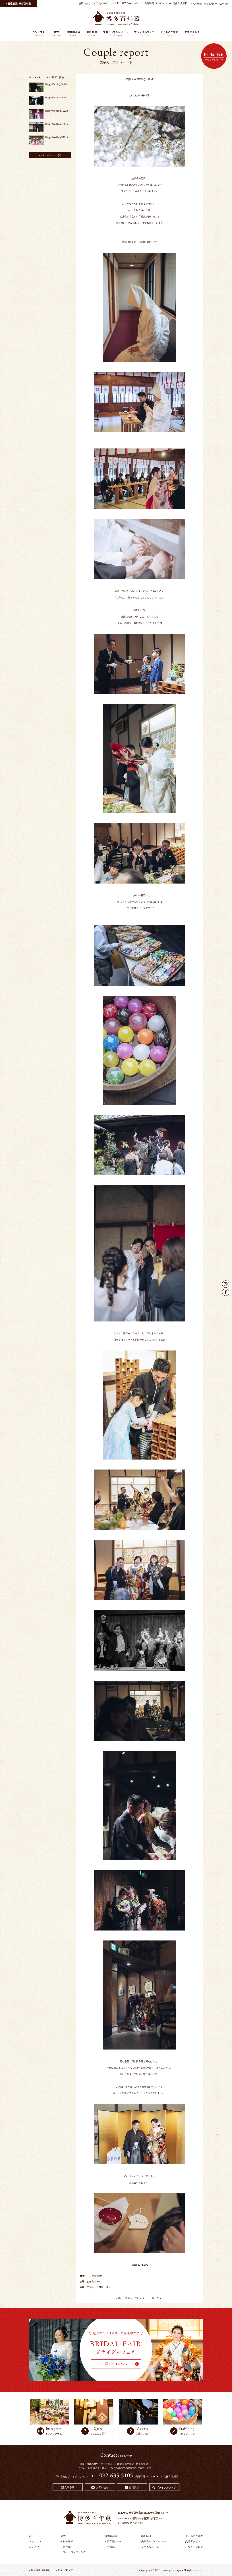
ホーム (33, 2536)
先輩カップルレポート (154, 2541)
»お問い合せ (210, 3)
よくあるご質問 (194, 2536)
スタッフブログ (194, 2546)
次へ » (159, 2298)
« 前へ (119, 2298)
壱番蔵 (111, 2546)
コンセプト (35, 2546)
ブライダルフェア (151, 2546)
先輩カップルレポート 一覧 (139, 2298)
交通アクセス (192, 2541)
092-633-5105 (133, 3)
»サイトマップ (64, 2570)
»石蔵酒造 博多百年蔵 (130, 2522)
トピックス (35, 2541)
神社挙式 (68, 2541)
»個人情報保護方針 (40, 2570)
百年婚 (67, 2546)
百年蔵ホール (114, 2541)
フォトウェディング (74, 2552)
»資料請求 (224, 3)
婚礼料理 (146, 2536)
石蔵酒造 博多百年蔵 (18, 3)
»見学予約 (196, 3)
